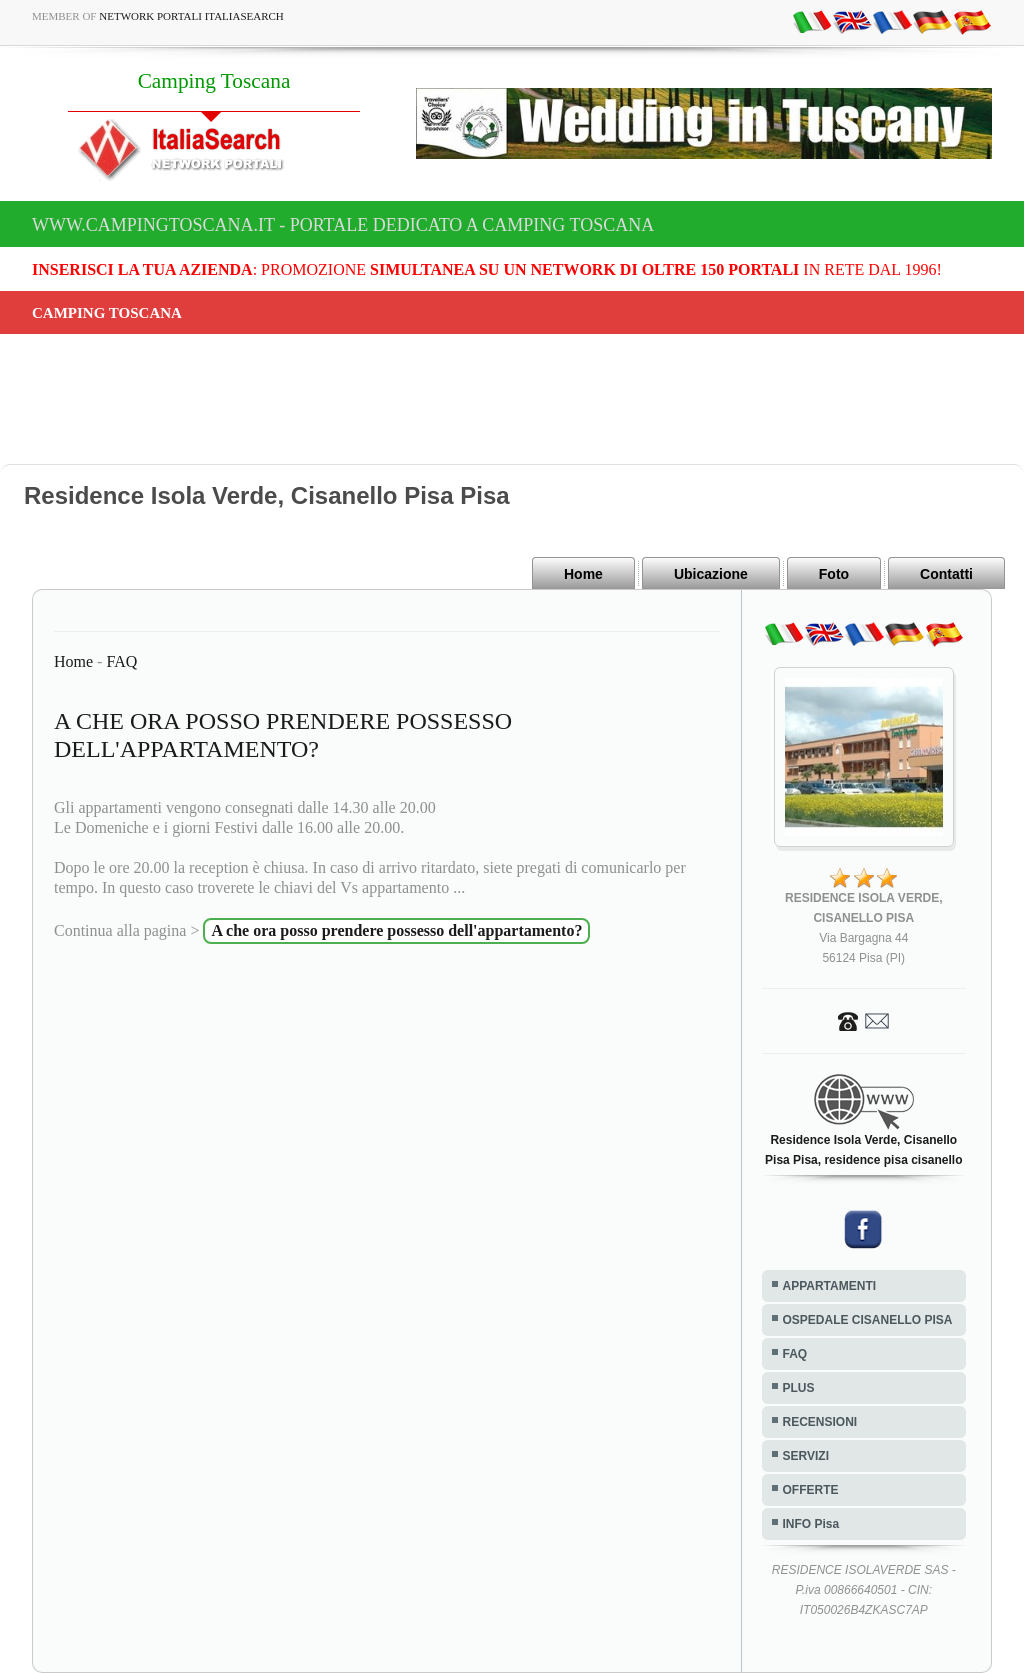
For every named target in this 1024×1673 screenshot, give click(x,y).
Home (583, 574)
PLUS (799, 1388)
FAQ (121, 661)
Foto (834, 574)
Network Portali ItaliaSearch (191, 16)
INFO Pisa (811, 1524)
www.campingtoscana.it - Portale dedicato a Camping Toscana (343, 225)
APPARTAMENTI (830, 1286)
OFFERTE (811, 1490)
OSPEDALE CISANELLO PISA (868, 1320)
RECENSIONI (820, 1422)
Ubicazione (711, 574)
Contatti (946, 574)
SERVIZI (806, 1456)
